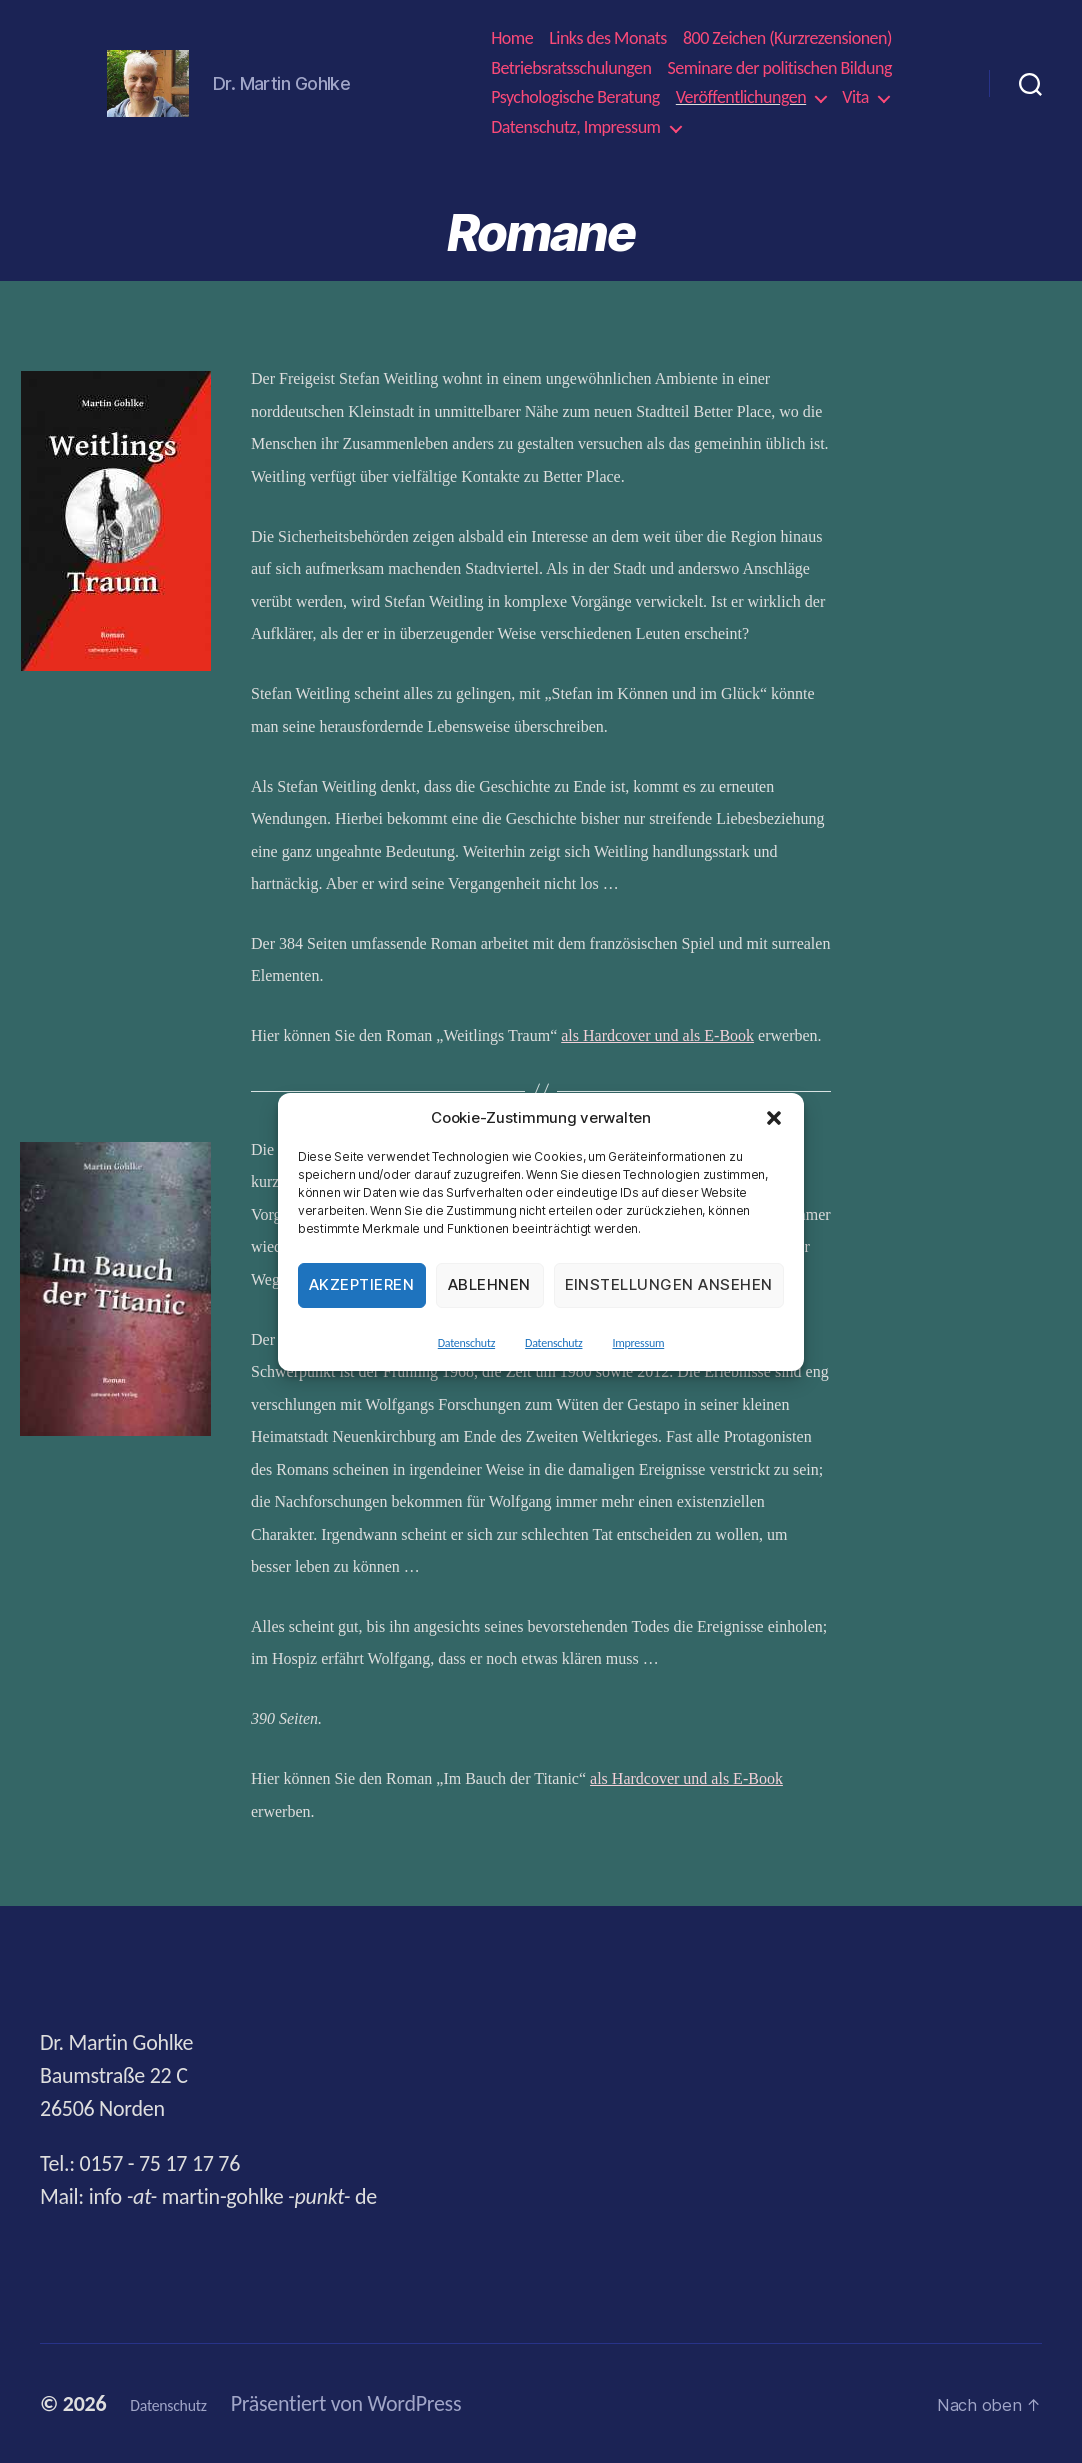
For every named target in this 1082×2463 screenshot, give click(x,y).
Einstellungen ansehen (669, 1284)
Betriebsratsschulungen (571, 68)
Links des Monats (608, 38)
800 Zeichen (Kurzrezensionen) (787, 38)
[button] (774, 1118)
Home (512, 38)
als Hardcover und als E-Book (657, 1035)
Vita (855, 97)
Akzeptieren (362, 1284)
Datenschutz (466, 1343)
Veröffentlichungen (741, 97)
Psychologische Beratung (575, 97)
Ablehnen (489, 1284)
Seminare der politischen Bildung (779, 68)
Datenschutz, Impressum (575, 127)
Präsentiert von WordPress (377, 2403)
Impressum (638, 1343)
